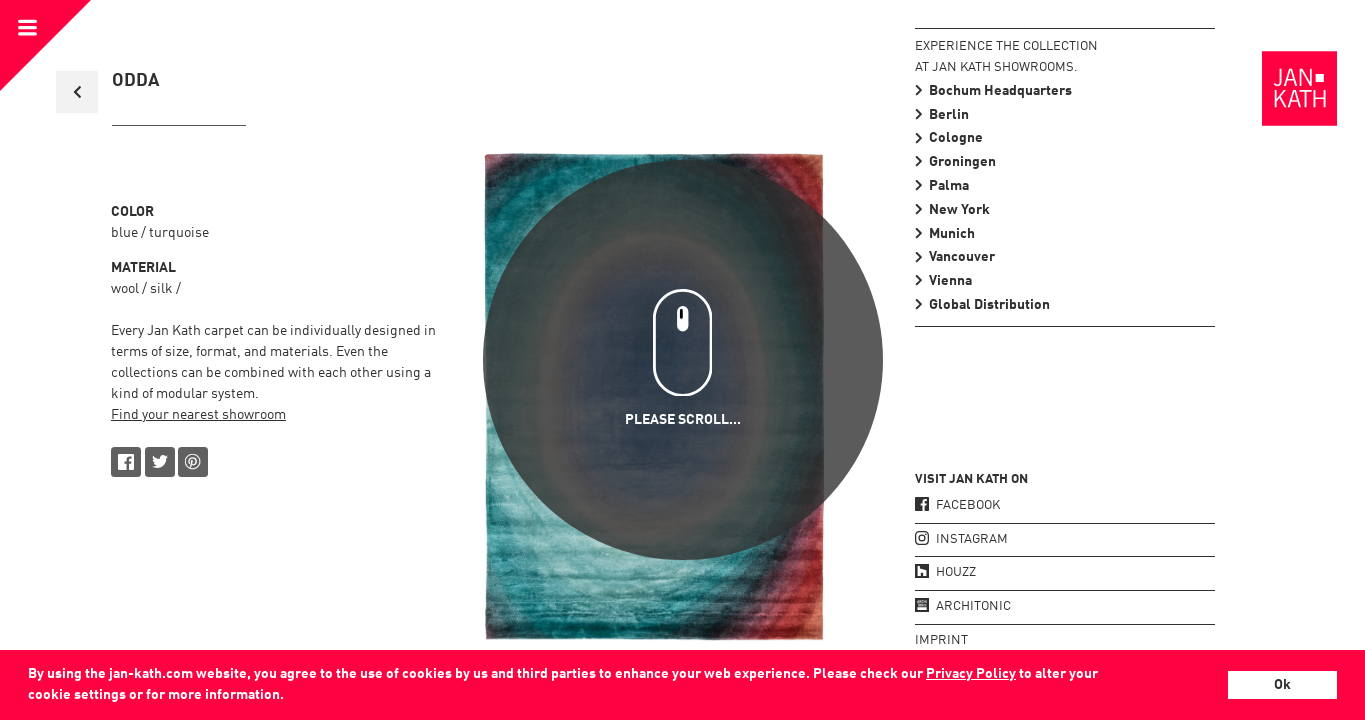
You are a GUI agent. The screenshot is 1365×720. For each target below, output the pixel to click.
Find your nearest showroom (198, 415)
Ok (1282, 685)
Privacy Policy (971, 674)
